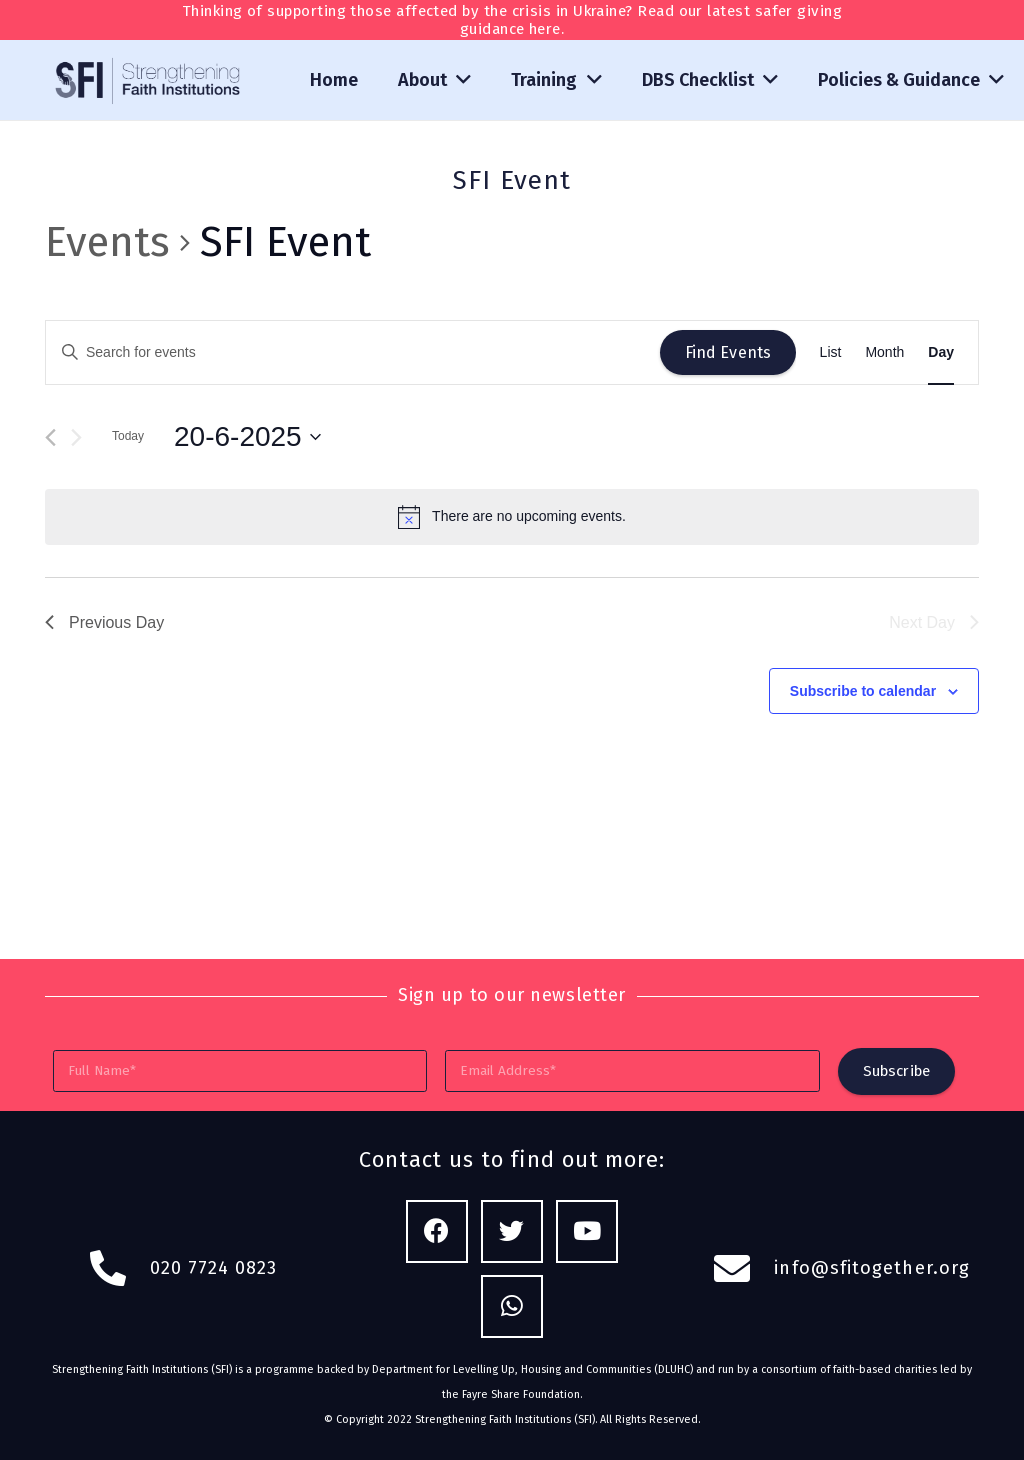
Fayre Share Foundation (521, 1394)
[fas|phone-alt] (119, 1269)
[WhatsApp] (512, 1306)
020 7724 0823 (214, 1268)
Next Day (934, 622)
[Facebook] (437, 1231)
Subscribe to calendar (863, 691)
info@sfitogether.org (872, 1268)
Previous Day (104, 622)
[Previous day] (50, 437)
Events (107, 242)
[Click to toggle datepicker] (247, 437)
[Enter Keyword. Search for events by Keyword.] (353, 352)
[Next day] (76, 437)
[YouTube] (587, 1231)
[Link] (149, 80)
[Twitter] (512, 1231)
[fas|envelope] (744, 1269)
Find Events (728, 352)
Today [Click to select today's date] (128, 436)
